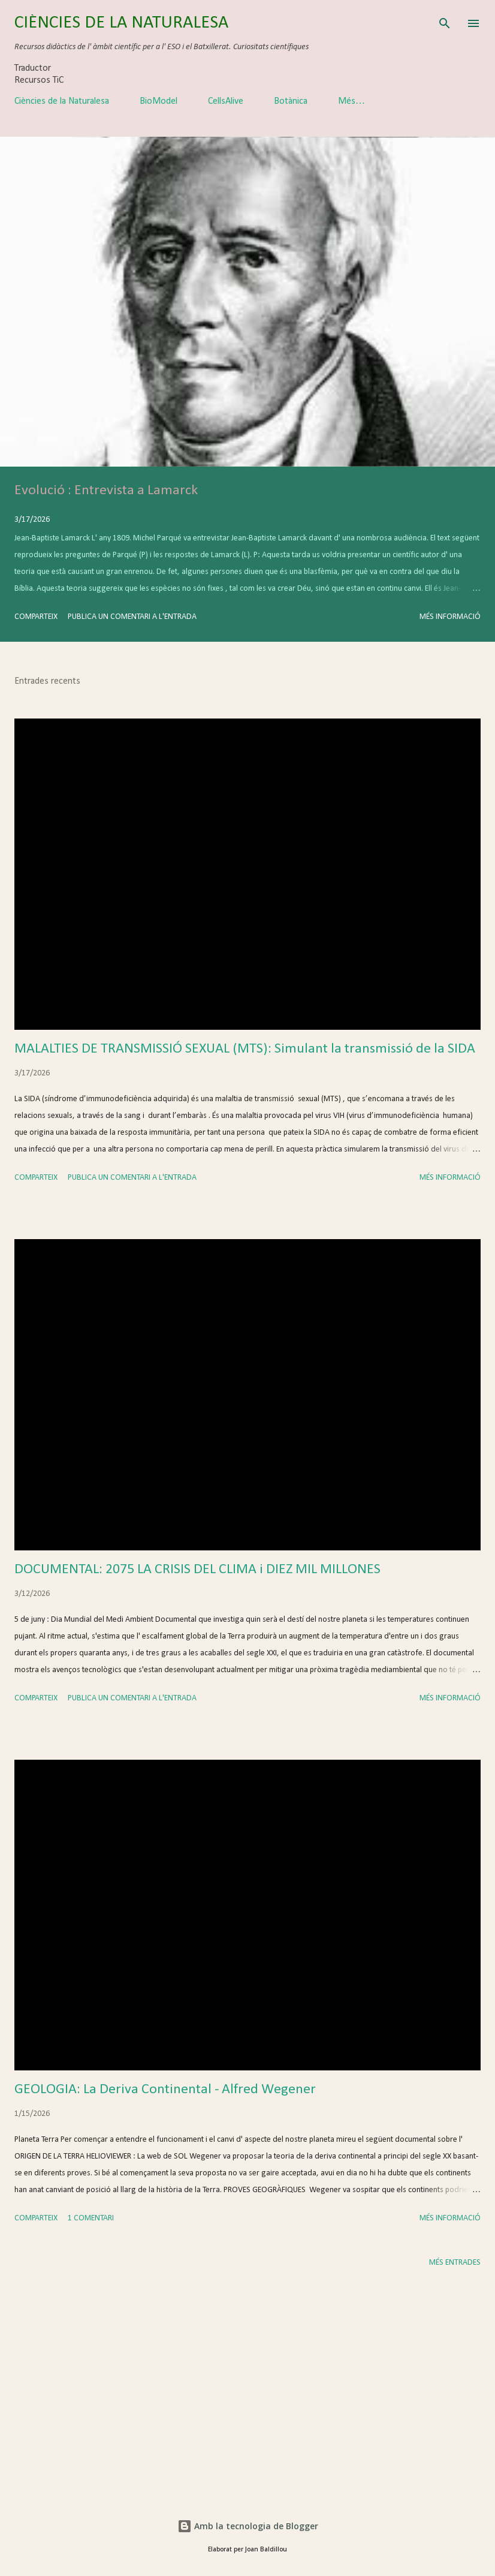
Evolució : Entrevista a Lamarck (106, 490)
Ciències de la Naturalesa (61, 101)
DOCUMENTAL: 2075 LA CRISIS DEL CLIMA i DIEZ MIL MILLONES (197, 1569)
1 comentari (91, 2218)
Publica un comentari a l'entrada (132, 616)
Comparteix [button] (36, 616)
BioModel (158, 101)
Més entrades (455, 2262)
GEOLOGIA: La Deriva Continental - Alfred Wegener (165, 2089)
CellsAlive (225, 101)
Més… (351, 101)
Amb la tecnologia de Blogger (247, 2526)
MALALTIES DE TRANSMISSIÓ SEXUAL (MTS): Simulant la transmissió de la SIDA (244, 1049)
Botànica (290, 101)
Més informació (450, 616)
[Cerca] (444, 21)
